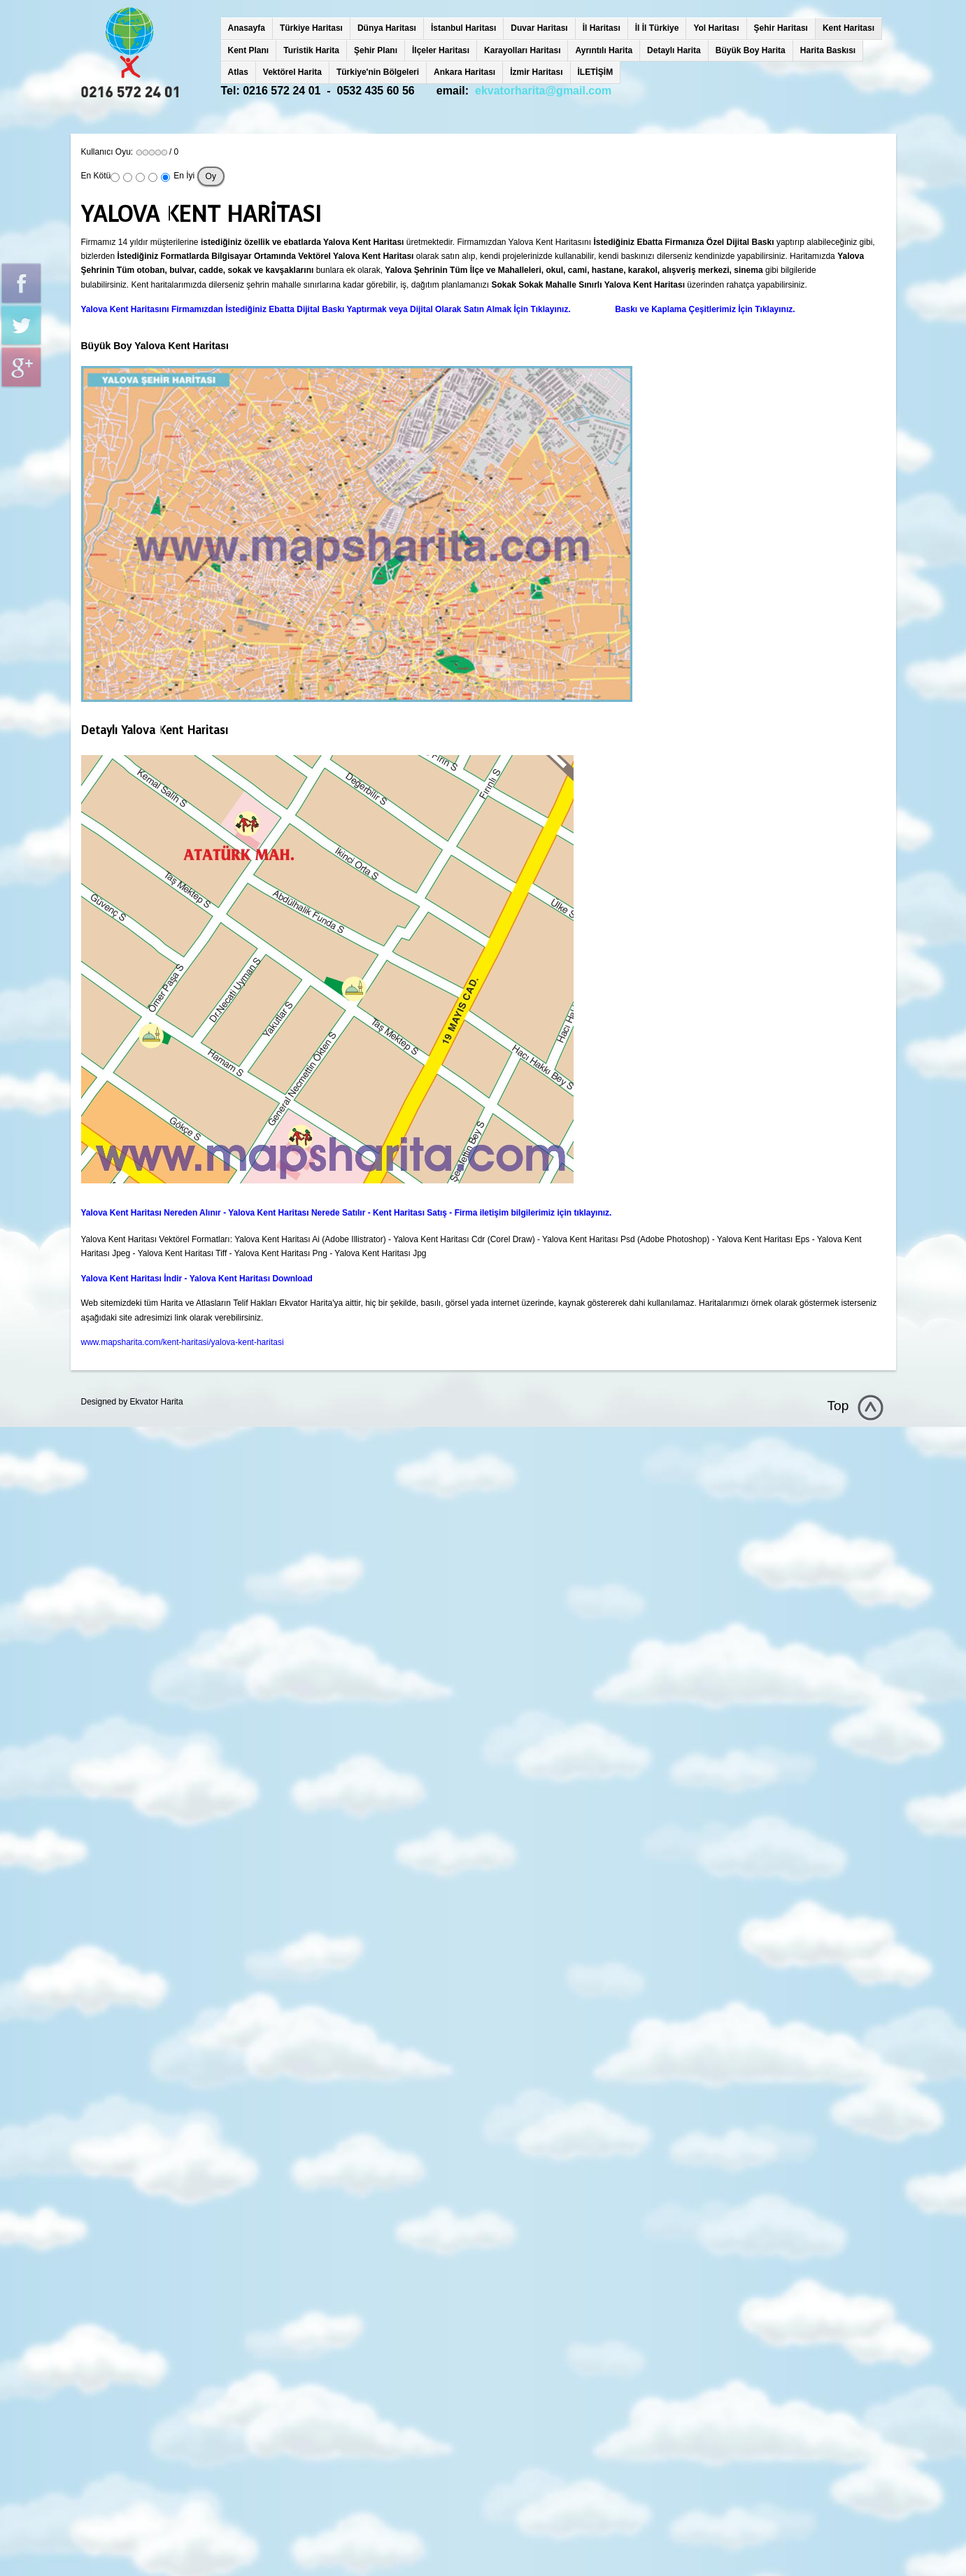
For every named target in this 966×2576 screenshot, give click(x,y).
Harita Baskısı (827, 50)
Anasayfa (246, 28)
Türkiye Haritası (311, 28)
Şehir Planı (375, 50)
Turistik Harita (311, 50)
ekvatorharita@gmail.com (543, 91)
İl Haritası (601, 28)
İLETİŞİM (595, 72)
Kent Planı (248, 50)
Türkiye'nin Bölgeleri (377, 72)
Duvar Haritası (539, 28)
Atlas (238, 72)
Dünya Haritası (386, 28)
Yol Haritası (716, 28)
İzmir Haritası (536, 72)
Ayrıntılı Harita (603, 50)
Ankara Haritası (464, 72)
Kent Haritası (848, 28)
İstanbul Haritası (463, 28)
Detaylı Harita (674, 50)
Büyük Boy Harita (751, 50)
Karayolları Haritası (522, 50)
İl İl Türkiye (657, 28)
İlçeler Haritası (440, 50)
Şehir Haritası (781, 28)
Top (838, 1405)
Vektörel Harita (292, 72)
